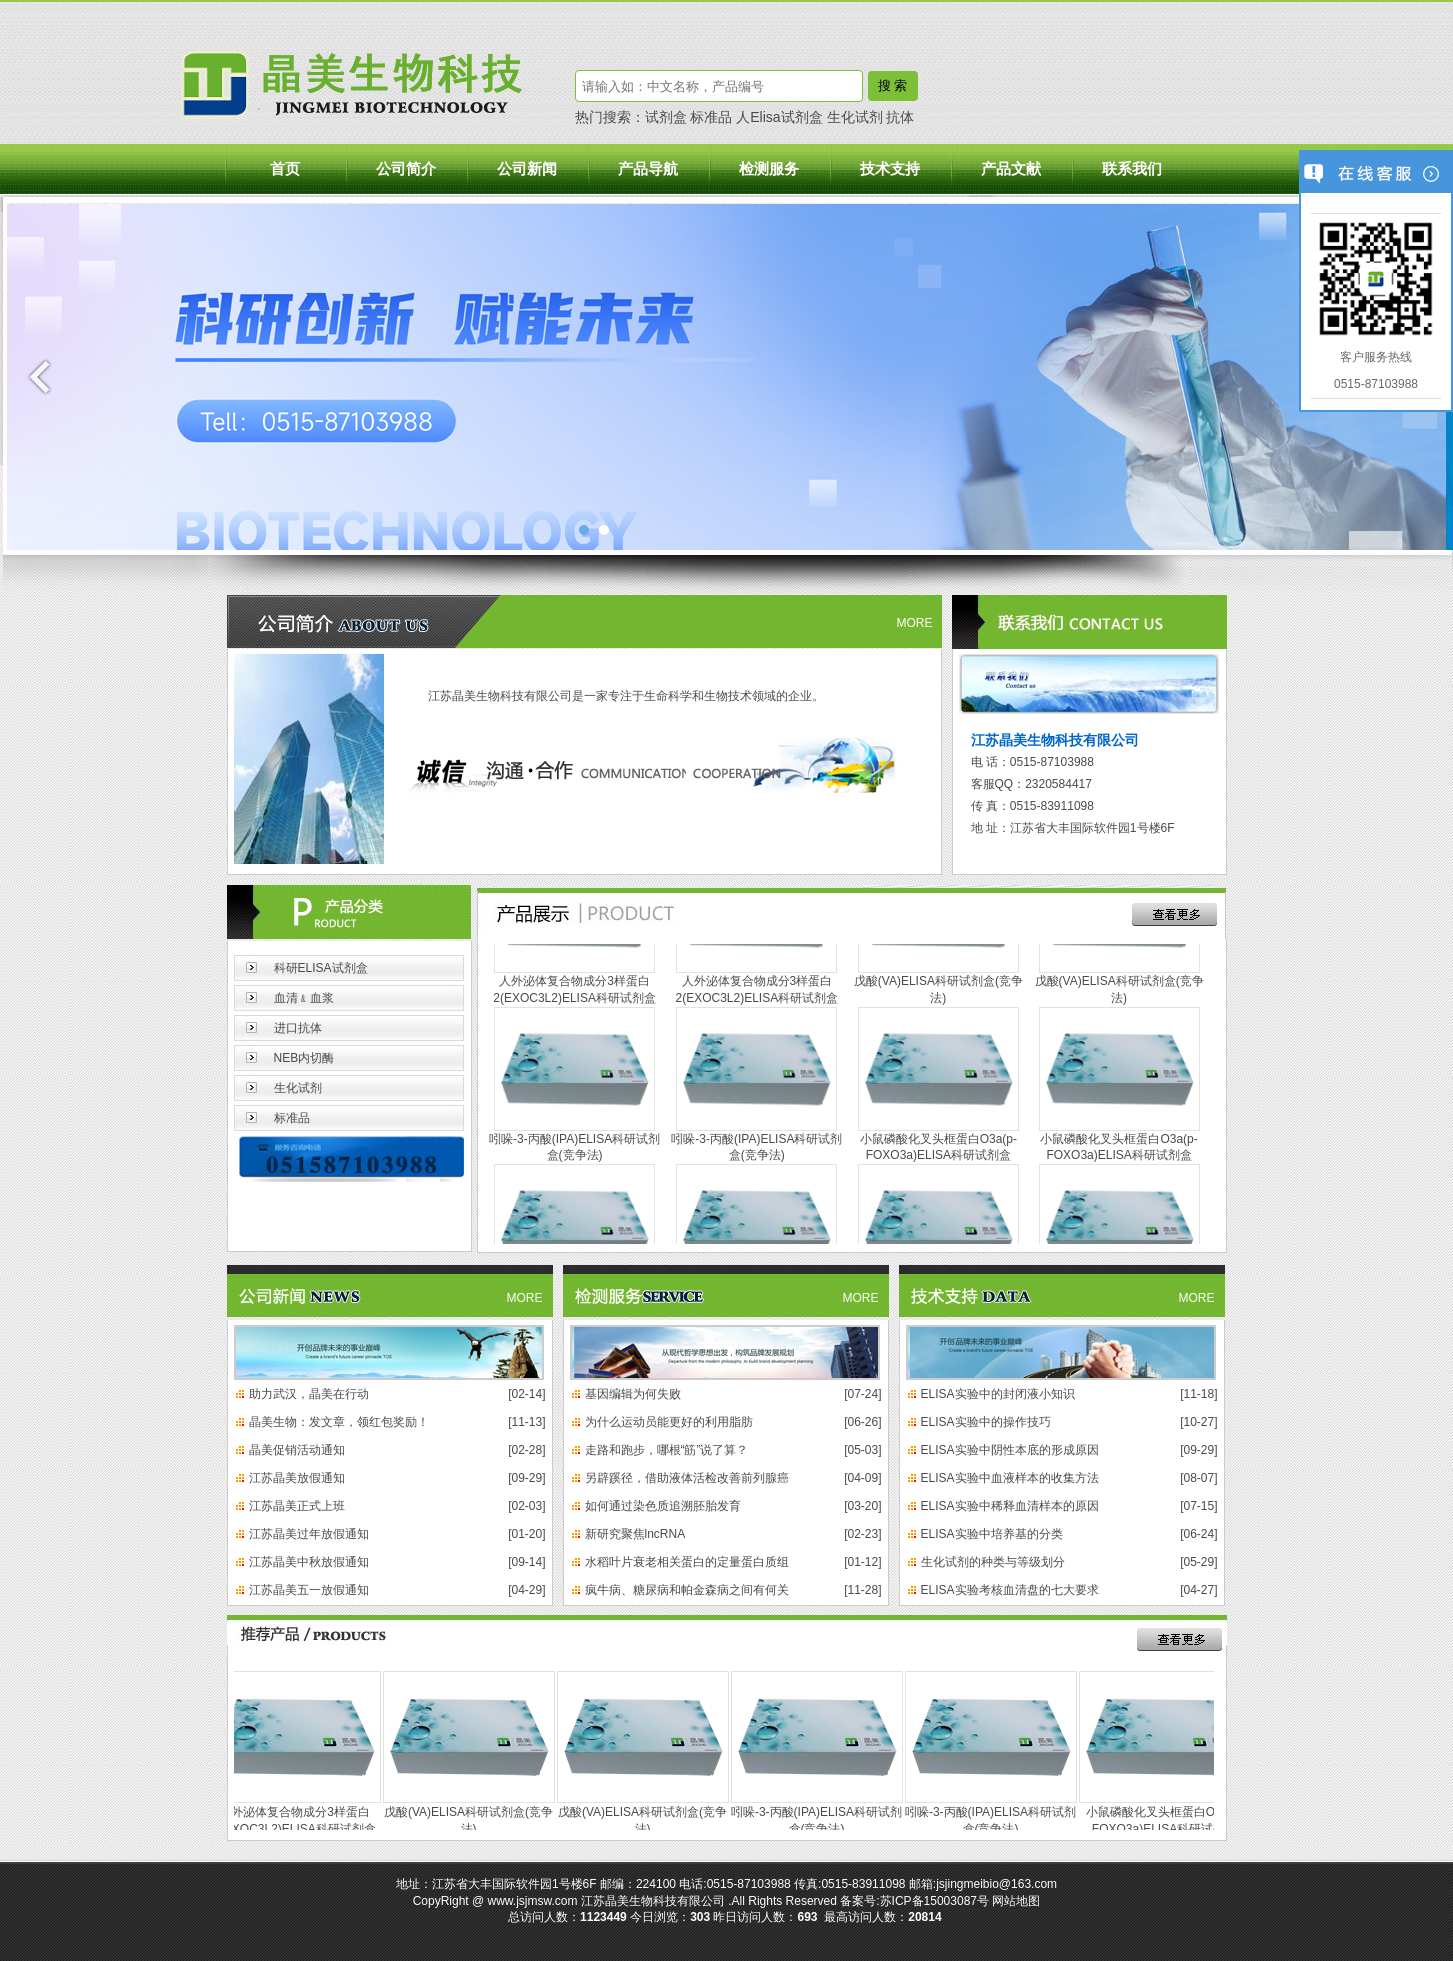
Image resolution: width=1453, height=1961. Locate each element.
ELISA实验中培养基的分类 (992, 1534)
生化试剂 (855, 117)
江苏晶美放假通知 (297, 1478)
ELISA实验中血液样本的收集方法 (1010, 1478)
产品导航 (648, 169)
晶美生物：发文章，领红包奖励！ (339, 1422)
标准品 (711, 117)
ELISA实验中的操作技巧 (986, 1422)
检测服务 (769, 169)
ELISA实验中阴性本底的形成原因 (1010, 1450)
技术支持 (890, 169)
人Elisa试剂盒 (779, 117)
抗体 (900, 117)
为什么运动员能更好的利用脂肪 (669, 1422)
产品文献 (1011, 169)
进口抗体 (298, 1028)
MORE (915, 623)
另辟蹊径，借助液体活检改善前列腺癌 (687, 1478)
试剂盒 (666, 117)
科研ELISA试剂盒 (321, 968)
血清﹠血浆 (304, 998)
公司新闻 (527, 169)
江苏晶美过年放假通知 (309, 1534)
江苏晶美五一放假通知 (309, 1590)
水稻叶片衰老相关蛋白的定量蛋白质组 (687, 1562)
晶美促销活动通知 (297, 1450)
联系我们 (1132, 169)
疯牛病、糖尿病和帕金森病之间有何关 (687, 1590)
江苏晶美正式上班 (297, 1506)
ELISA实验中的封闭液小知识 (998, 1394)
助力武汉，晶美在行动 (309, 1394)
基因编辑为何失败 (633, 1394)
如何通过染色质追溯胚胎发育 (663, 1506)
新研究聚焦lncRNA (635, 1534)
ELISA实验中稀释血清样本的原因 (1010, 1506)
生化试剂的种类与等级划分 (993, 1562)
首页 (285, 169)
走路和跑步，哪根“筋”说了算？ (667, 1450)
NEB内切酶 (304, 1058)
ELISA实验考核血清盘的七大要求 (1010, 1590)
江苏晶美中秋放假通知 (309, 1562)
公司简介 (406, 169)
